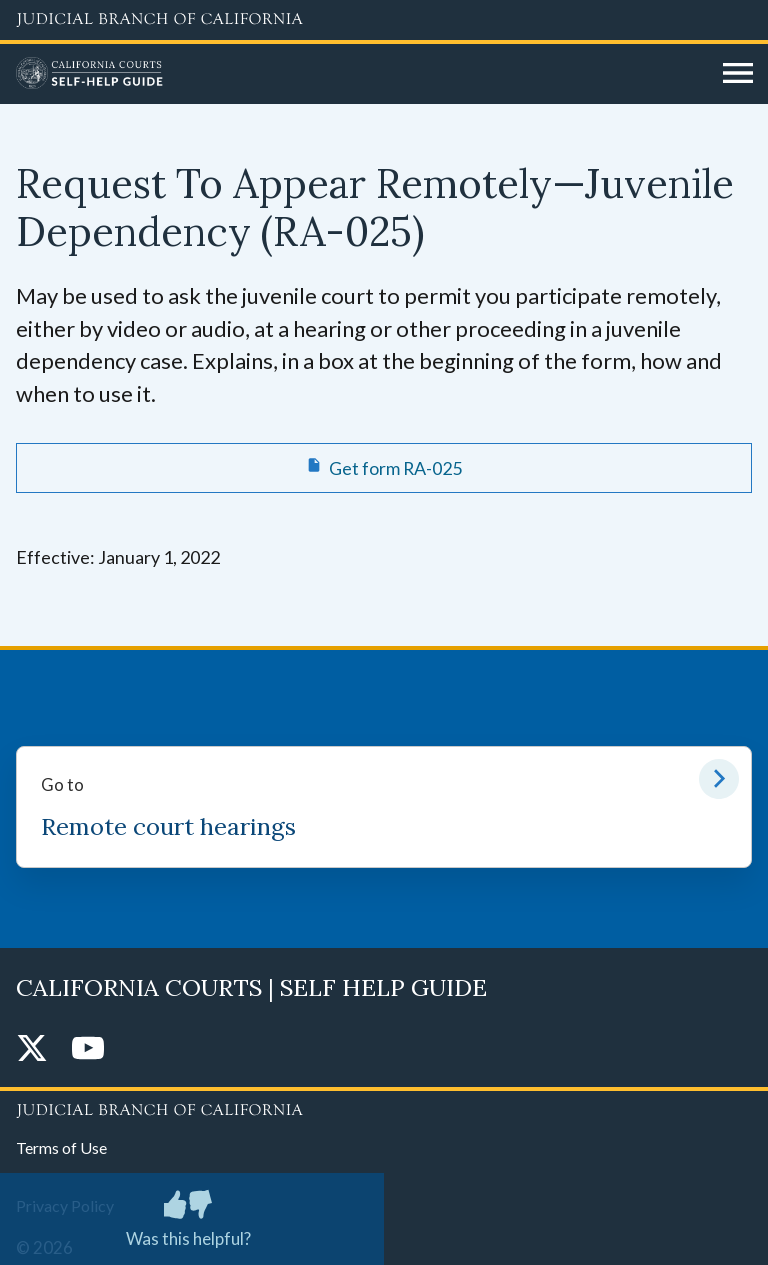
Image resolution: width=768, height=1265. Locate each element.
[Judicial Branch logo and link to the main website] (384, 20)
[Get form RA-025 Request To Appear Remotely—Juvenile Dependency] (384, 468)
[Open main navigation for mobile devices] (738, 74)
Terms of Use (61, 1147)
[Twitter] (32, 1049)
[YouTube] (88, 1049)
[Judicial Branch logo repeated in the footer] (384, 1107)
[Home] (362, 74)
